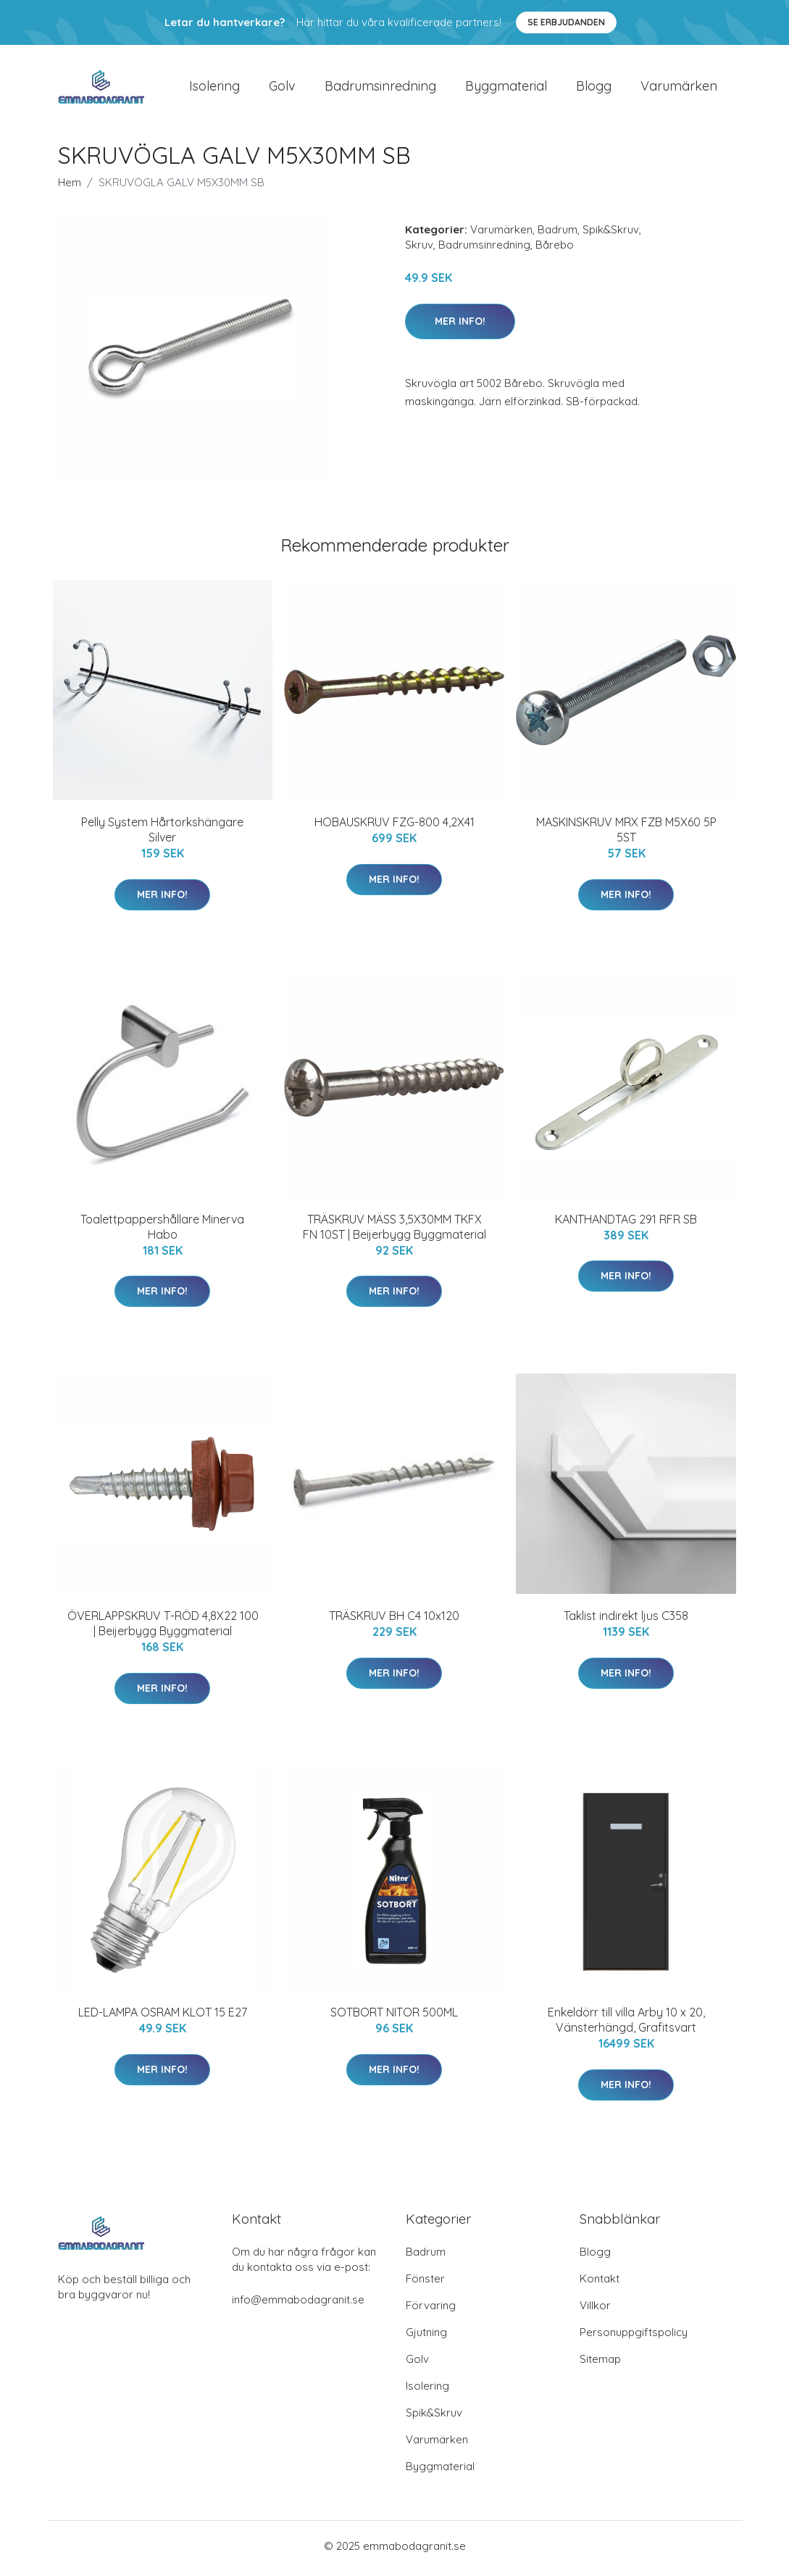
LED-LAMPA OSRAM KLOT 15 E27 (162, 2017)
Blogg (593, 88)
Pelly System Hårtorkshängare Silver (162, 834)
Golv (282, 88)
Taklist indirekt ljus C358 (626, 1620)
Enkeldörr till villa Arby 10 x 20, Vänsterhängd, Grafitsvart (626, 2025)
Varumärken (678, 88)
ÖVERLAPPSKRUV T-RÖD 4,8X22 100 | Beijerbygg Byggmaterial (163, 1628)
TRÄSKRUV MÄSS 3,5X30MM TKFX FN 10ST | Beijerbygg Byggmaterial (394, 1231)
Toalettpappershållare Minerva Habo (162, 1231)
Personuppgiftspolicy (634, 2337)
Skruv (419, 250)
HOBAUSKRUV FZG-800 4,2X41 (394, 827)
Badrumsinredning (380, 88)
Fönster (425, 2283)
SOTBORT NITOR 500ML (394, 2017)
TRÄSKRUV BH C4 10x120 (394, 1620)
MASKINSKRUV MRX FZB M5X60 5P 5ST (626, 834)
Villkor (595, 2310)
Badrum (557, 234)
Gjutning (426, 2337)
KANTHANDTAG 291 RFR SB (626, 1223)
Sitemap (600, 2364)
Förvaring (431, 2310)
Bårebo (554, 250)
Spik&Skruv (611, 234)
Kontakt (599, 2283)
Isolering (214, 88)
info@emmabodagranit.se (298, 2304)
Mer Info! (460, 325)
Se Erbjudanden (566, 22)
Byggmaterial (506, 88)
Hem (69, 187)
